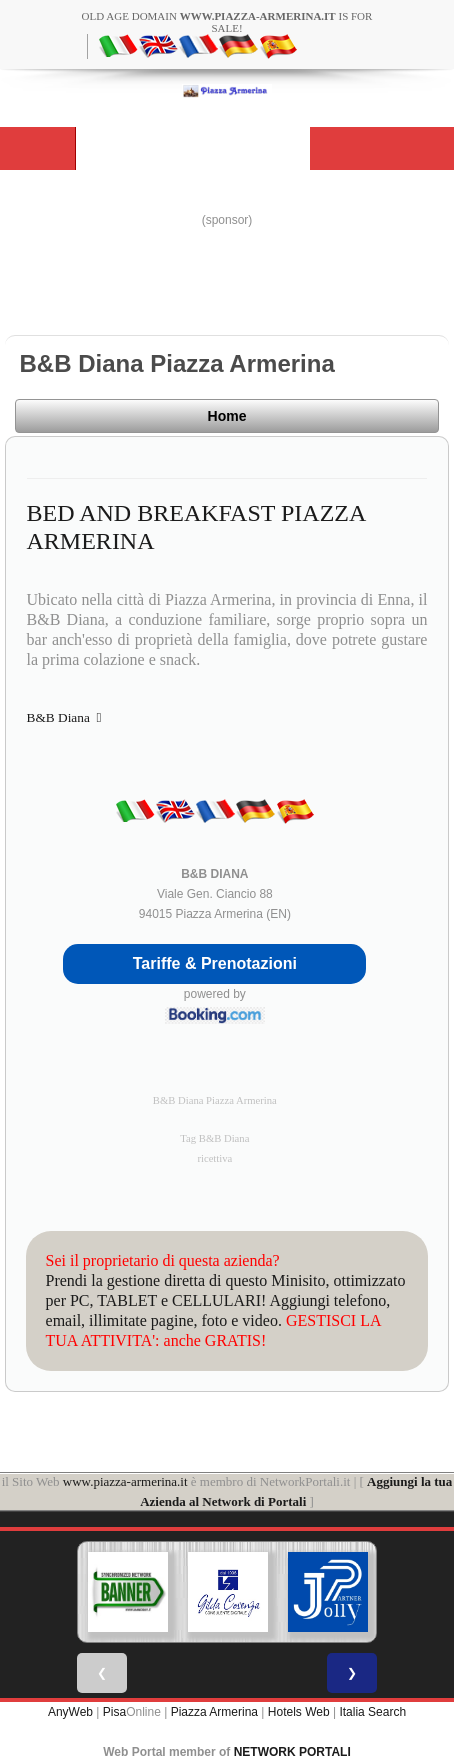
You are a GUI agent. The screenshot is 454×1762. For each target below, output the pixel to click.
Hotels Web (299, 1712)
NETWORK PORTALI (292, 1752)
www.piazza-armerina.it (125, 1481)
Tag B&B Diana (214, 1138)
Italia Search (372, 1712)
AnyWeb (70, 1712)
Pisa (114, 1712)
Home (227, 416)
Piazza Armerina (214, 1712)
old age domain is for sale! (227, 22)
